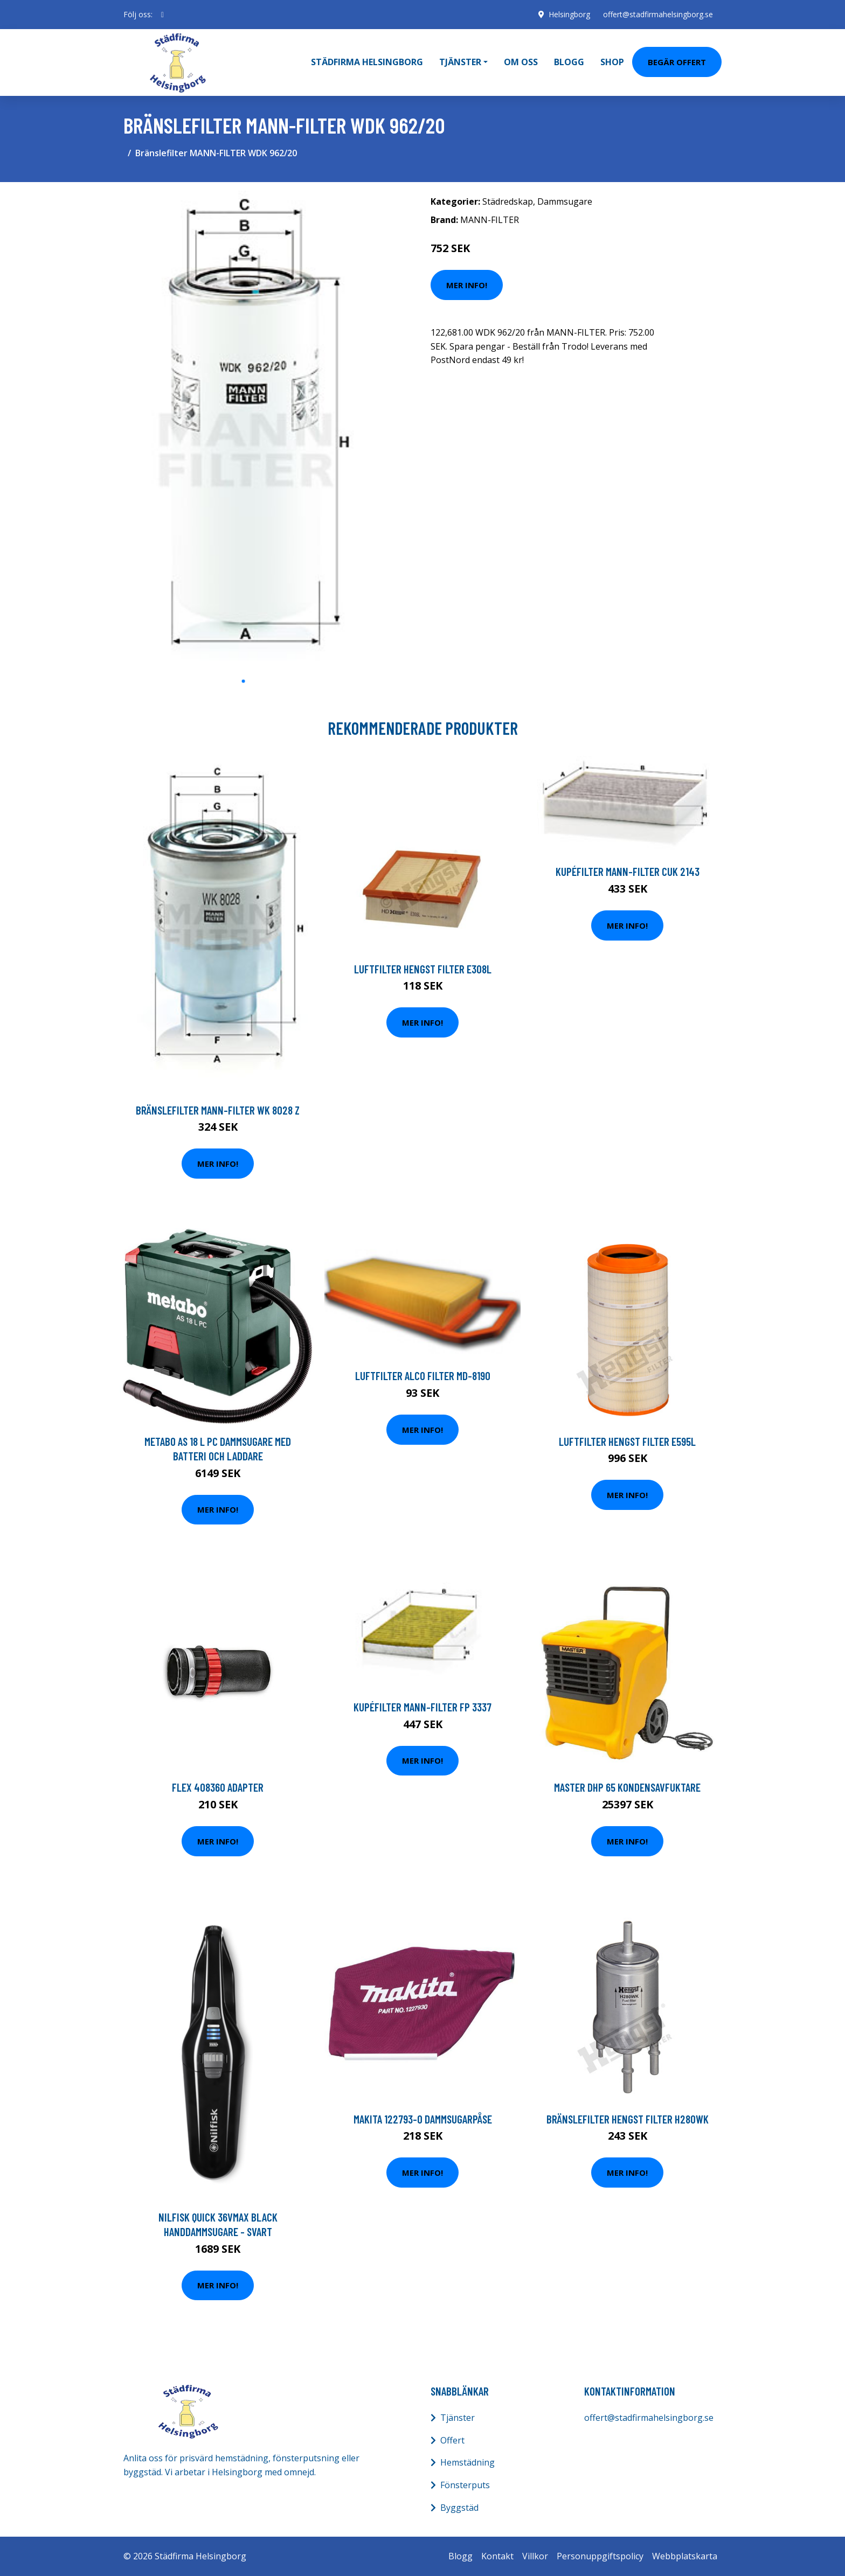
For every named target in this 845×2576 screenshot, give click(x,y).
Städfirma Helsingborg (367, 62)
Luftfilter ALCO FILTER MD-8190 (422, 1375)
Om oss (521, 62)
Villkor (535, 2555)
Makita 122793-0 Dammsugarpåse (423, 2118)
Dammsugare (564, 201)
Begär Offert (677, 61)
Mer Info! (466, 284)
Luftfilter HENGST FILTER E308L (422, 968)
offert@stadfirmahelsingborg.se (658, 14)
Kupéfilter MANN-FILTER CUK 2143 (627, 871)
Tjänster (457, 2417)
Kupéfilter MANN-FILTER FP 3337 (422, 1706)
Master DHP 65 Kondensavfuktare (627, 1787)
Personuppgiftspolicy (600, 2555)
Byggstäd (459, 2507)
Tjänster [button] (460, 62)
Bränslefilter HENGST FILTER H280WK (627, 2118)
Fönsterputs (465, 2484)
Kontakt (497, 2555)
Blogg (569, 62)
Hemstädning (467, 2462)
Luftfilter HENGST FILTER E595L (627, 1440)
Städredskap (507, 201)
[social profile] (162, 14)
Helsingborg (569, 14)
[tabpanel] (243, 430)
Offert (452, 2440)
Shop (612, 62)
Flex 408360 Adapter (218, 1787)
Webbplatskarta (684, 2555)
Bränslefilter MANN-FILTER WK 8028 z (218, 1109)
